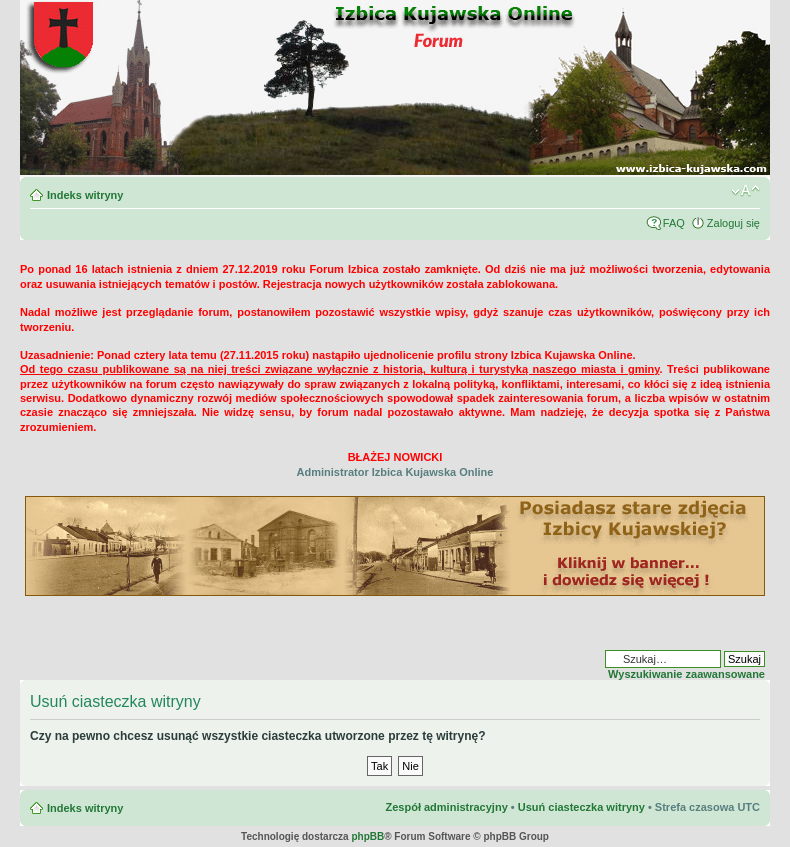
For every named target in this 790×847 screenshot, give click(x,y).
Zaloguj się (733, 223)
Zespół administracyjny (446, 807)
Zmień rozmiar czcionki (745, 191)
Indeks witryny (85, 195)
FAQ (674, 223)
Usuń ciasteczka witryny (581, 807)
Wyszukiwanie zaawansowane (686, 674)
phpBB (367, 836)
